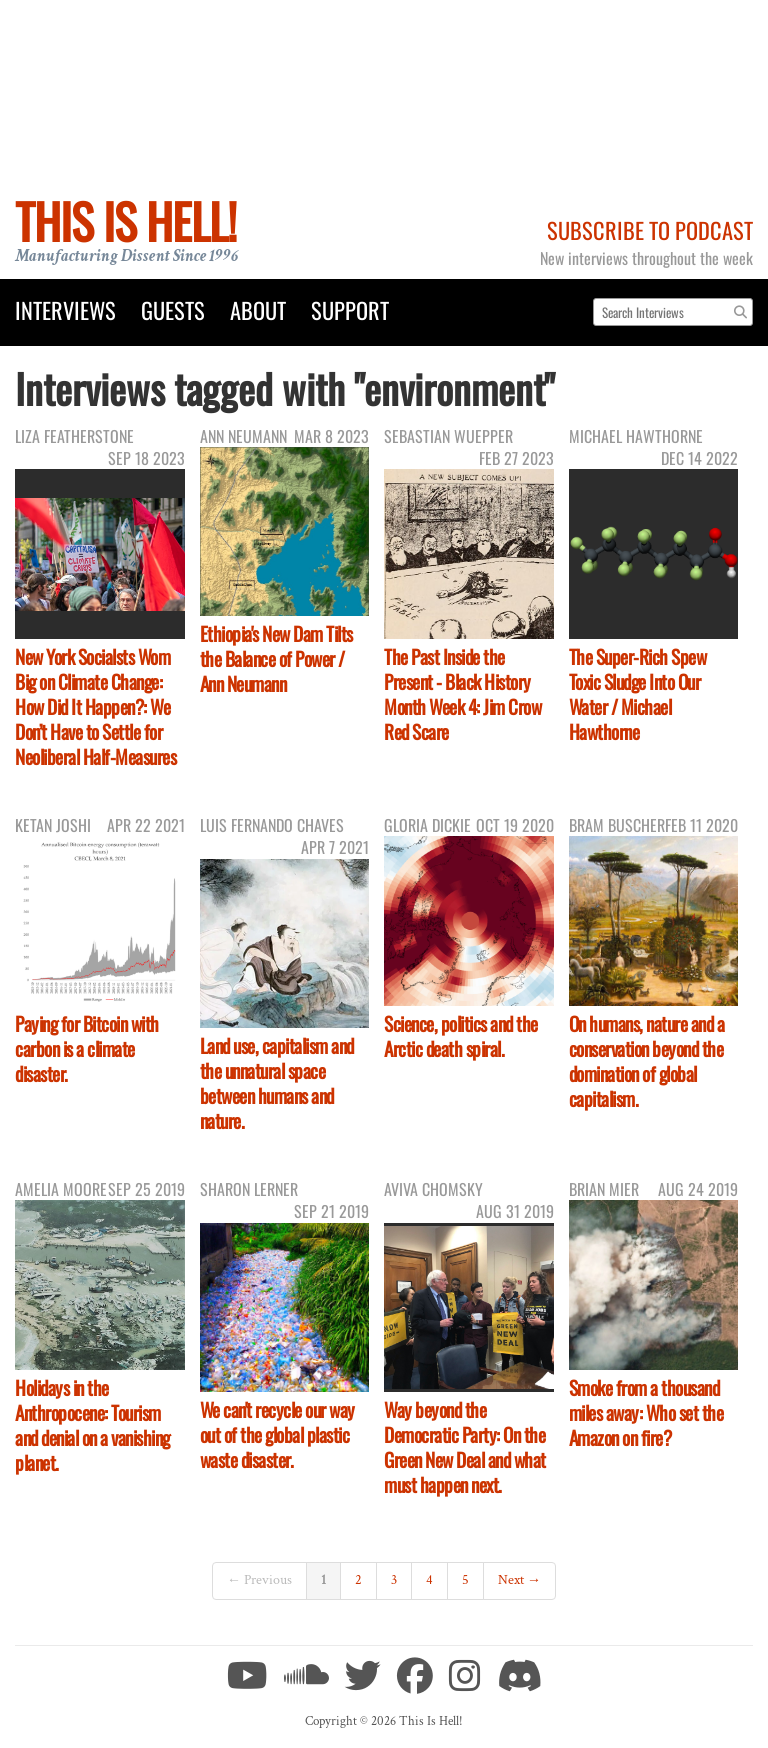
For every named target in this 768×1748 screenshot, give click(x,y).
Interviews (65, 309)
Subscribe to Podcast (650, 229)
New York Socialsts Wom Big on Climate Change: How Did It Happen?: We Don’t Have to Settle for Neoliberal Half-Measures (95, 706)
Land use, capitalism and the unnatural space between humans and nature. (277, 1083)
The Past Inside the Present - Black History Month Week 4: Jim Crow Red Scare (462, 694)
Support (350, 309)
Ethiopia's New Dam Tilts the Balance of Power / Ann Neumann (276, 658)
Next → (519, 1580)
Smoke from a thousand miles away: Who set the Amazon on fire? (646, 1412)
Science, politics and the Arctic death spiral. (461, 1036)
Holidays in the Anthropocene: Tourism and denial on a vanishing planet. (92, 1425)
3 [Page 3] (394, 1580)
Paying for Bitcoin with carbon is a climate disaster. (87, 1048)
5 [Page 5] (465, 1580)
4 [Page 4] (429, 1580)
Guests (173, 309)
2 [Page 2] (358, 1580)
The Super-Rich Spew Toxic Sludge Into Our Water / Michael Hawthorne (638, 694)
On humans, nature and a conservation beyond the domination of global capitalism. (647, 1061)
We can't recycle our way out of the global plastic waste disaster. (277, 1434)
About (258, 309)
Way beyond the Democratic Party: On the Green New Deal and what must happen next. (465, 1447)
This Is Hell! (125, 220)
